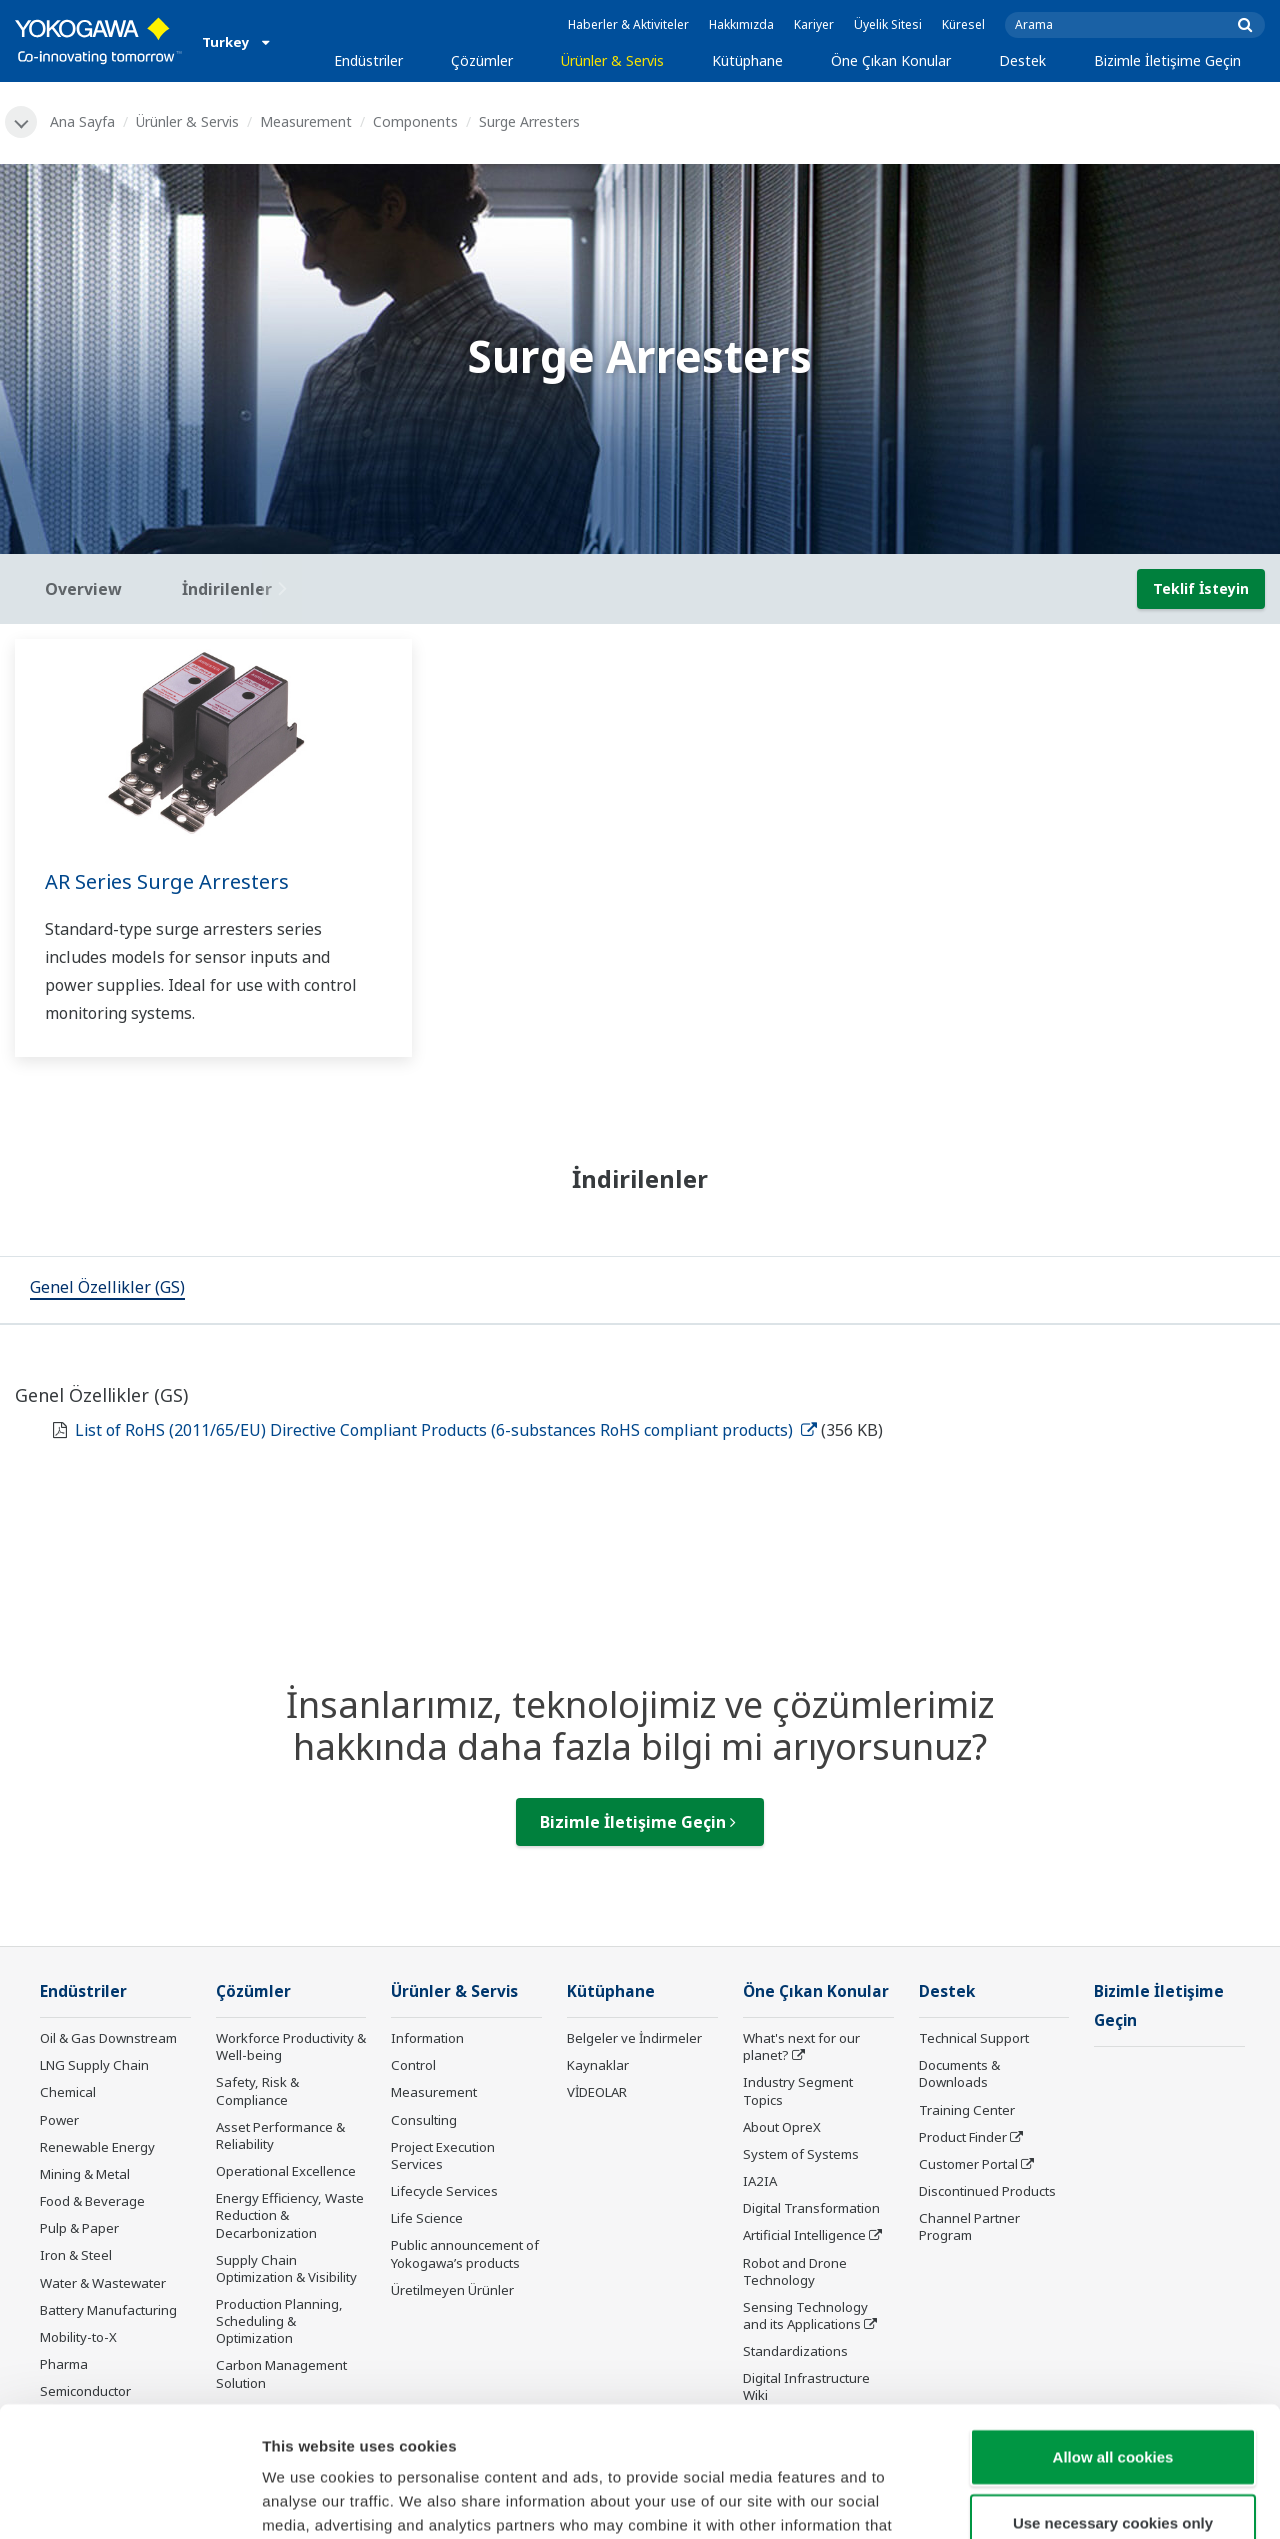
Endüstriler (368, 60)
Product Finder (963, 2137)
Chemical (68, 2092)
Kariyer (814, 24)
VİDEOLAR (597, 2092)
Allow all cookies (1113, 2326)
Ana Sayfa (82, 121)
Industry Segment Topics (798, 2090)
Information (427, 2038)
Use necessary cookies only (1113, 2392)
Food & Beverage (92, 2201)
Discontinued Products (987, 2191)
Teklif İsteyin (1201, 588)
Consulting (424, 2120)
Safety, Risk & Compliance (257, 2090)
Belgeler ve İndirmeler (634, 2038)
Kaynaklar (598, 2065)
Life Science (427, 2218)
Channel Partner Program (969, 2226)
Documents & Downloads (959, 2073)
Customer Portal (968, 2164)
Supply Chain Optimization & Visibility (286, 2268)
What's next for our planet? (801, 2046)
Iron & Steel (76, 2255)
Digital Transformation (811, 2208)
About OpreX (782, 2127)
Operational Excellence (286, 2171)
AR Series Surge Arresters (167, 881)
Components (415, 121)
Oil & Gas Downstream (108, 2038)
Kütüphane (747, 60)
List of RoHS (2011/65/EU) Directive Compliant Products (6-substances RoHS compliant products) (446, 1430)
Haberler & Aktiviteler (628, 24)
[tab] (107, 1290)
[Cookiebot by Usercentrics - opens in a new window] (129, 2500)
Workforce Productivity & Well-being (291, 2046)
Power (59, 2120)
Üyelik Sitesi (888, 24)
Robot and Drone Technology (795, 2271)
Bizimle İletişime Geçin (1167, 60)
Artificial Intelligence (804, 2235)
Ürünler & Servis (612, 60)
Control (413, 2065)
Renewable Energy (97, 2147)
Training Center (967, 2110)
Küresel (963, 24)
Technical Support (974, 2038)
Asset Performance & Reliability (280, 2135)
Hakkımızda (741, 24)
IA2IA (760, 2181)
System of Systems (801, 2154)
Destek (1022, 60)
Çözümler (482, 60)
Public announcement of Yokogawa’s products (465, 2253)
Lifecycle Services (444, 2191)
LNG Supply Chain (94, 2065)
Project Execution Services (443, 2155)
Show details (1049, 2499)
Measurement (306, 121)
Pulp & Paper (79, 2228)
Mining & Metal (85, 2174)
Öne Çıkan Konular (891, 60)
